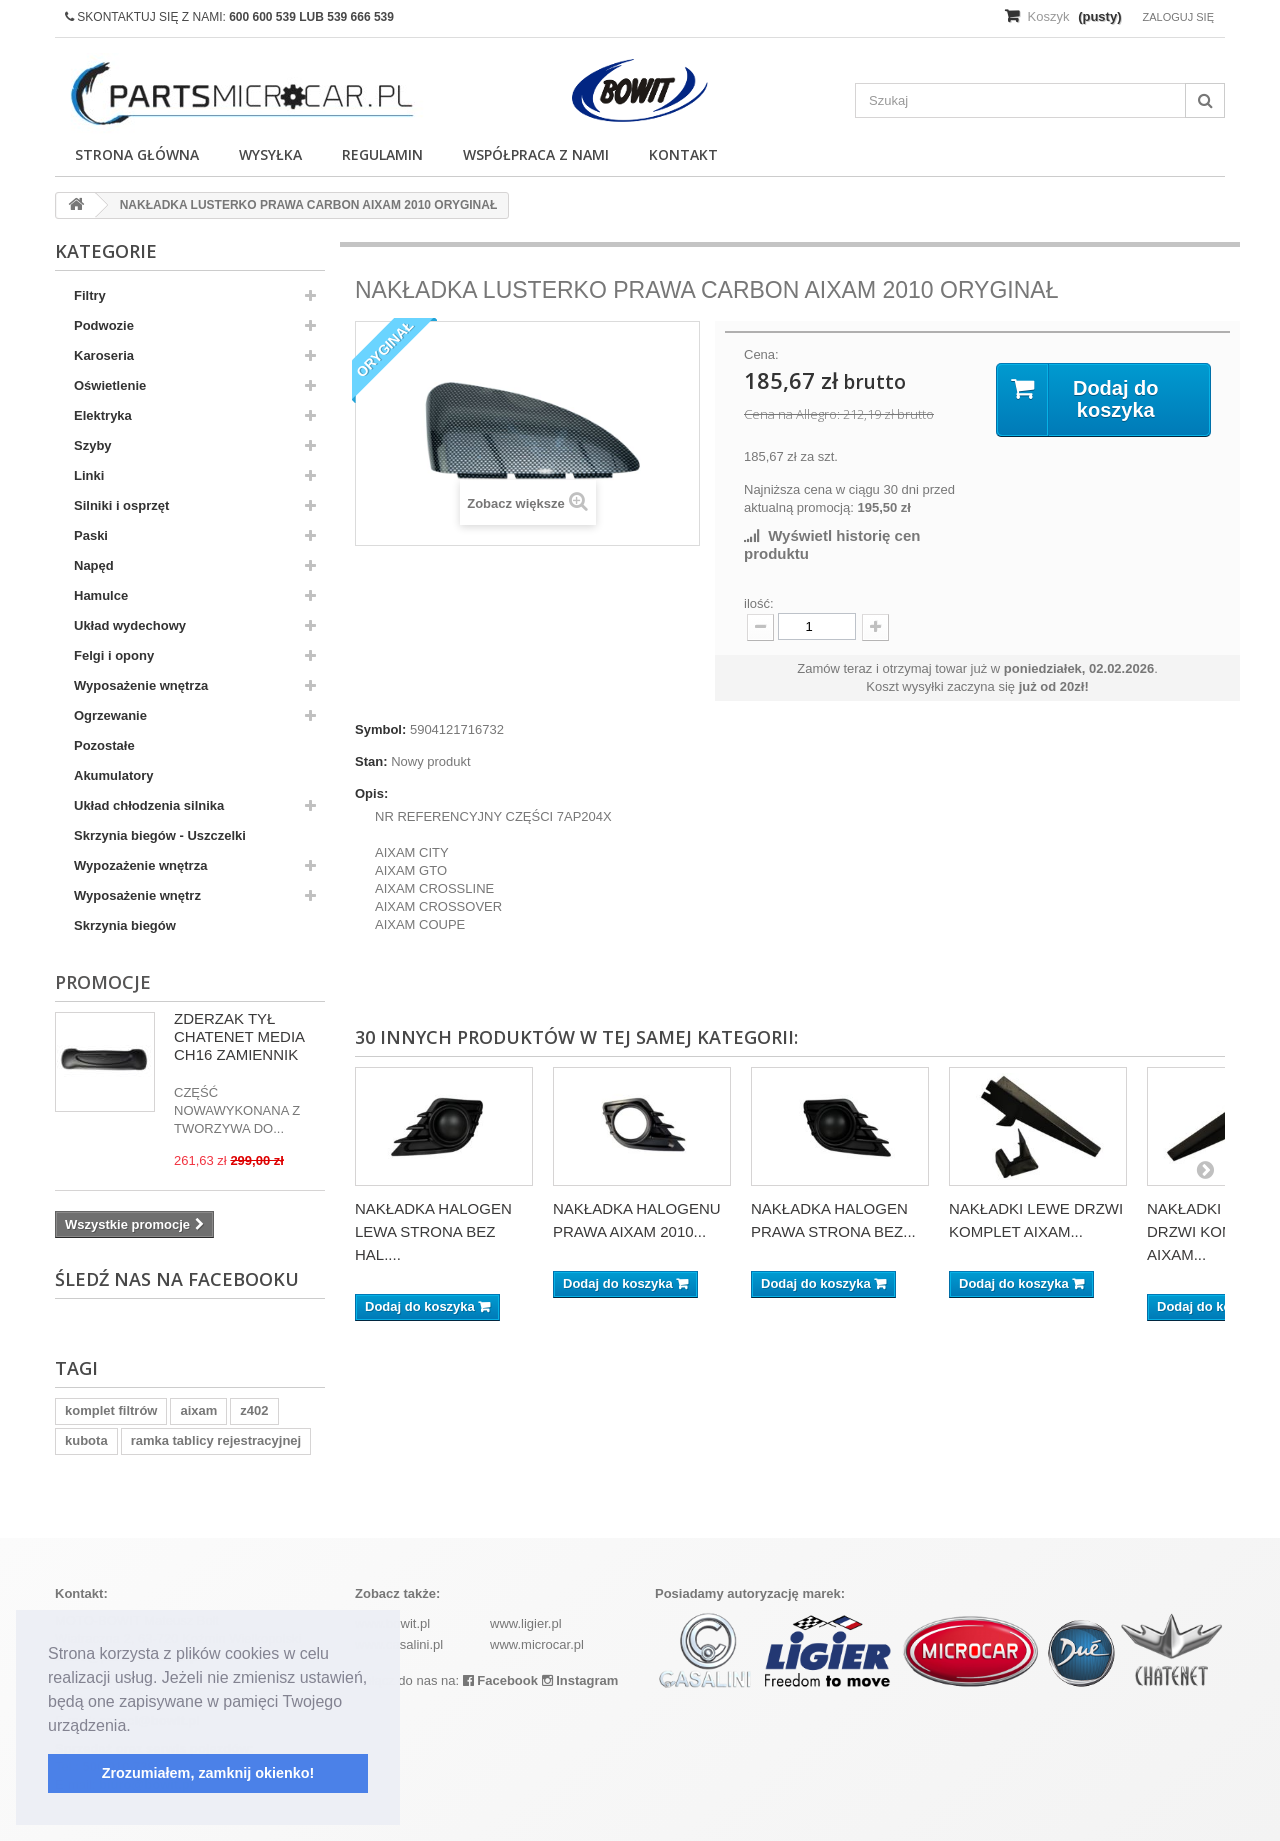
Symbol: (380, 729)
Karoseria (104, 355)
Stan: (371, 761)
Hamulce (101, 595)
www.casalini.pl (399, 1644)
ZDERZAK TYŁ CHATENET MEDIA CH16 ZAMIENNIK (239, 1036)
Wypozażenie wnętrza (140, 865)
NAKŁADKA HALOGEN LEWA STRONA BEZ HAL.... (433, 1231)
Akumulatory (113, 775)
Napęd (94, 565)
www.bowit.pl (392, 1623)
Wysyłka (270, 154)
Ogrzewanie (110, 715)
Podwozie (104, 325)
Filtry (90, 295)
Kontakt (683, 154)
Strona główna (137, 154)
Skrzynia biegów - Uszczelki (160, 835)
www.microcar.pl (537, 1644)
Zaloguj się (1178, 17)
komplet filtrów (111, 1410)
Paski (91, 535)
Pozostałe (104, 745)
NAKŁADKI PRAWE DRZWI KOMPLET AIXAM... (1213, 1231)
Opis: (371, 793)
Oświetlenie (110, 385)
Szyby (93, 445)
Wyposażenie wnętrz (137, 895)
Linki (89, 475)
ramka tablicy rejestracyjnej (216, 1440)
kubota (86, 1440)
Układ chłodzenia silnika (149, 805)
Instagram (580, 1680)
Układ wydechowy (130, 625)
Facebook (500, 1680)
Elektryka (103, 415)
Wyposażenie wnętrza (141, 685)
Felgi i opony (114, 655)
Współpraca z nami (536, 154)
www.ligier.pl (526, 1623)
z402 (254, 1410)
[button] (138, 1727)
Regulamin (382, 154)
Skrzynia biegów (125, 925)
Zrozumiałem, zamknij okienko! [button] (208, 1773)
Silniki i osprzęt (121, 505)
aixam (198, 1410)
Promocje (103, 982)
